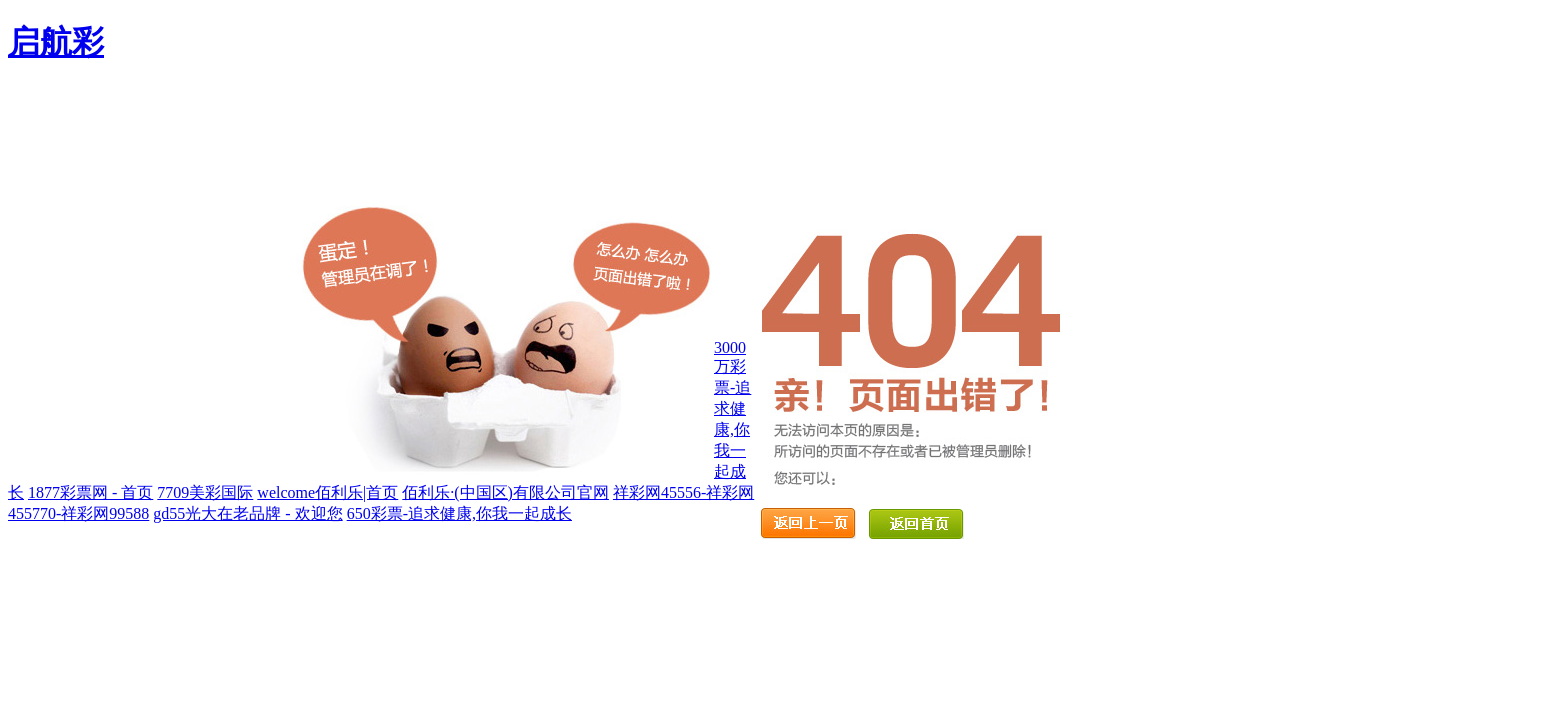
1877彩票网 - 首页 (90, 492)
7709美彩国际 (205, 492)
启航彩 (56, 42)
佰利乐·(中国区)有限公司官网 (505, 492)
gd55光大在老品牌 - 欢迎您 (247, 513)
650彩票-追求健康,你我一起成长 (459, 513)
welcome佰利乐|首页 (327, 492)
